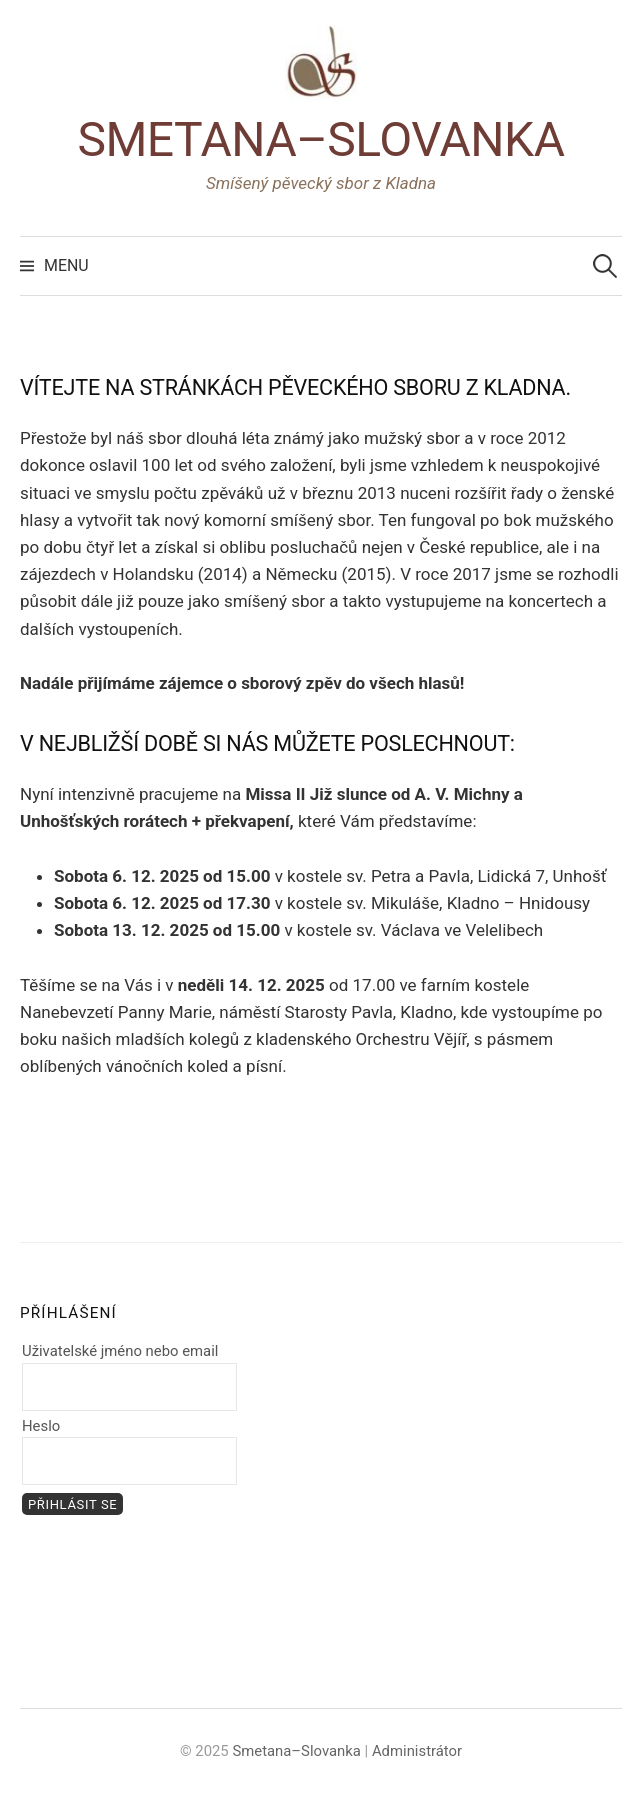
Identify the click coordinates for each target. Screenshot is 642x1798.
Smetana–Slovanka (320, 139)
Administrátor (417, 1751)
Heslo (41, 1426)
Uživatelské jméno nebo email (120, 1351)
